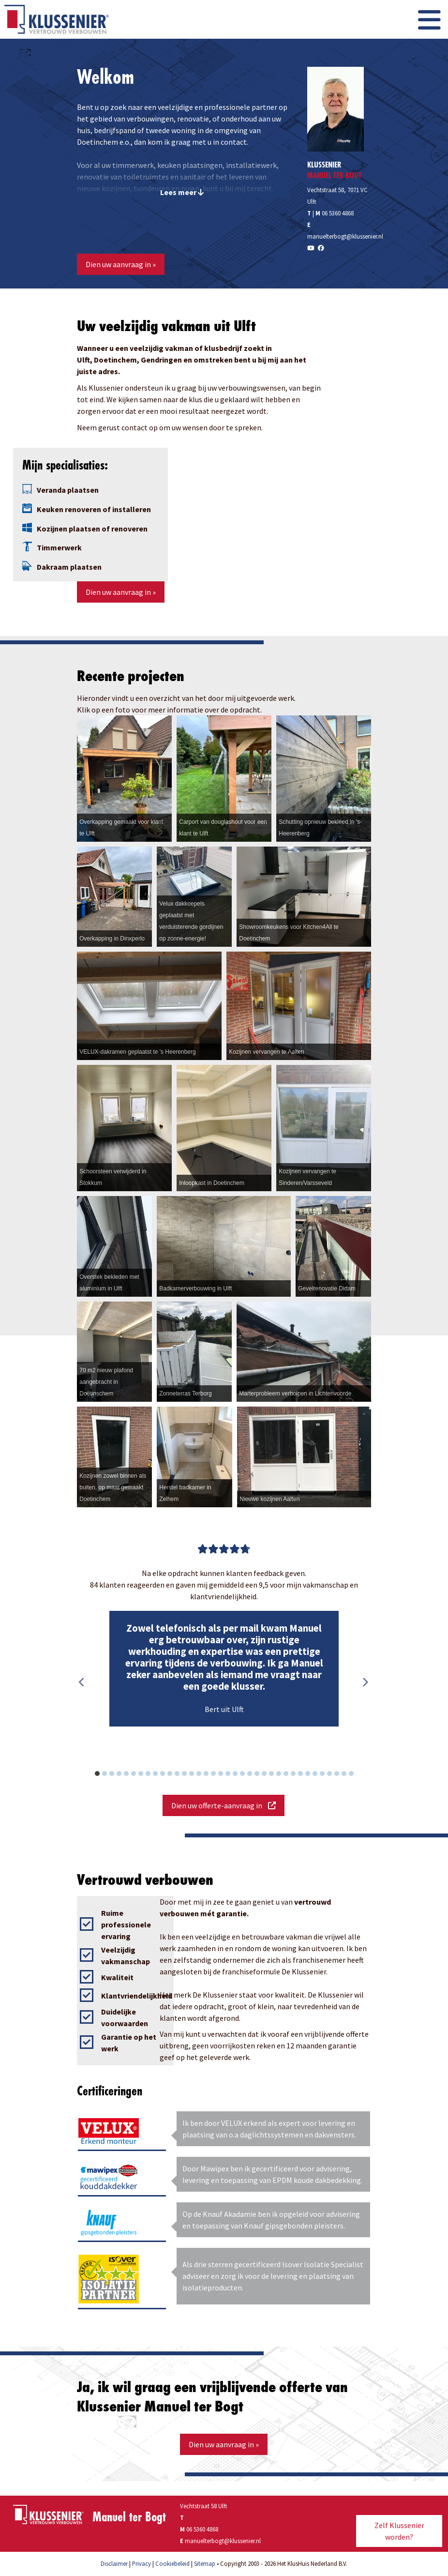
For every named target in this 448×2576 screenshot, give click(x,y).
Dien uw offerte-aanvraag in (223, 1805)
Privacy (141, 2563)
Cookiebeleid (172, 2563)
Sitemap (204, 2563)
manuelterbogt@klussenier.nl (345, 236)
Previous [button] (82, 1682)
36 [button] (356, 1775)
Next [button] (365, 1682)
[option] (224, 1669)
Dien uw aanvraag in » (121, 264)
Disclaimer (114, 2563)
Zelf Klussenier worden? (399, 2531)
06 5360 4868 (338, 213)
